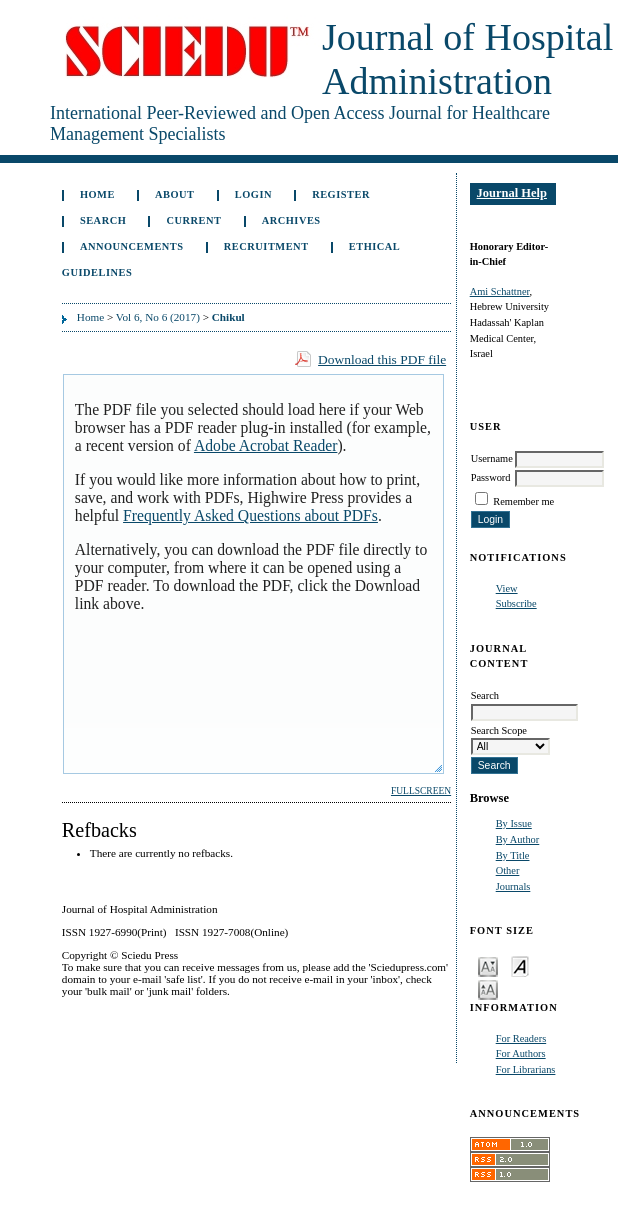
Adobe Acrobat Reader (265, 445)
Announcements (132, 246)
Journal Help (512, 193)
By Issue (514, 823)
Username (492, 458)
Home (97, 194)
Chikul (228, 317)
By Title (513, 855)
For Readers (521, 1038)
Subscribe (516, 603)
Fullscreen (421, 791)
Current (193, 220)
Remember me (523, 501)
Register (341, 194)
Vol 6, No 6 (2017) (158, 317)
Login (253, 194)
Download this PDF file (382, 359)
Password (491, 477)
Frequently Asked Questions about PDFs (250, 515)
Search (103, 220)
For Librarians (526, 1069)
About (175, 194)
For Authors (521, 1053)
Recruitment (266, 246)
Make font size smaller (488, 965)
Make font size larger (488, 988)
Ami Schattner (500, 291)
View (507, 588)
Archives (291, 220)
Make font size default (520, 965)
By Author (518, 839)
